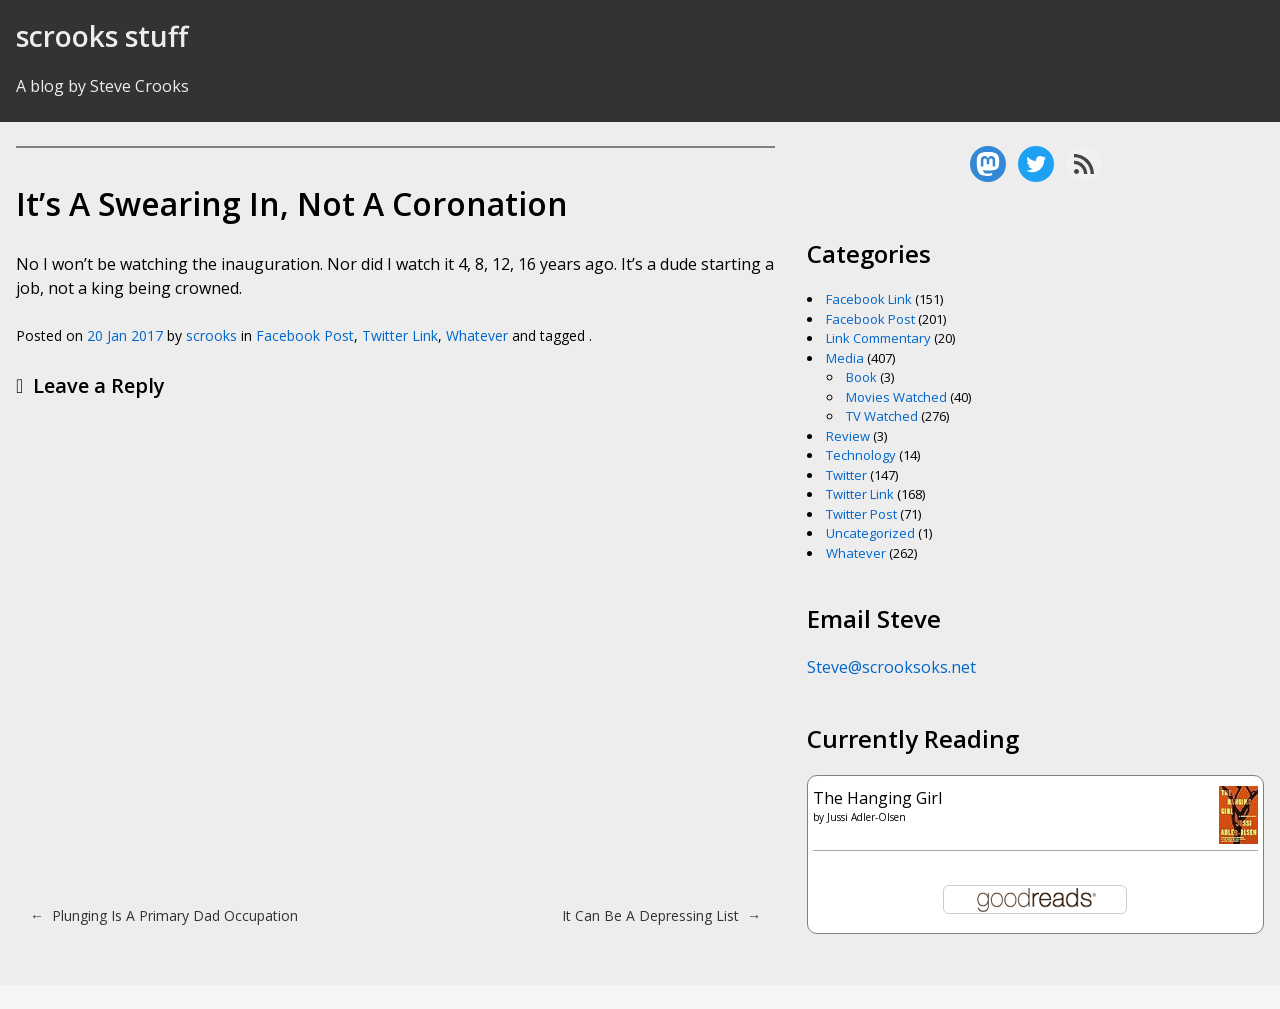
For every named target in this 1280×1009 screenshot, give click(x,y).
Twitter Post (861, 514)
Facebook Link (869, 299)
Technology (861, 455)
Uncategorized (870, 533)
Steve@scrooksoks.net (891, 667)
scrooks (211, 335)
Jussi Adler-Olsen (866, 817)
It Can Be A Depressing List (661, 915)
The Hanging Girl (877, 798)
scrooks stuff (102, 36)
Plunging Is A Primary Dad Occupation (164, 915)
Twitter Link (400, 335)
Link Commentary (878, 338)
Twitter (846, 475)
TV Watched (882, 416)
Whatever (477, 335)
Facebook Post (305, 335)
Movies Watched (896, 397)
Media (845, 358)
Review (848, 436)
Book (861, 377)
